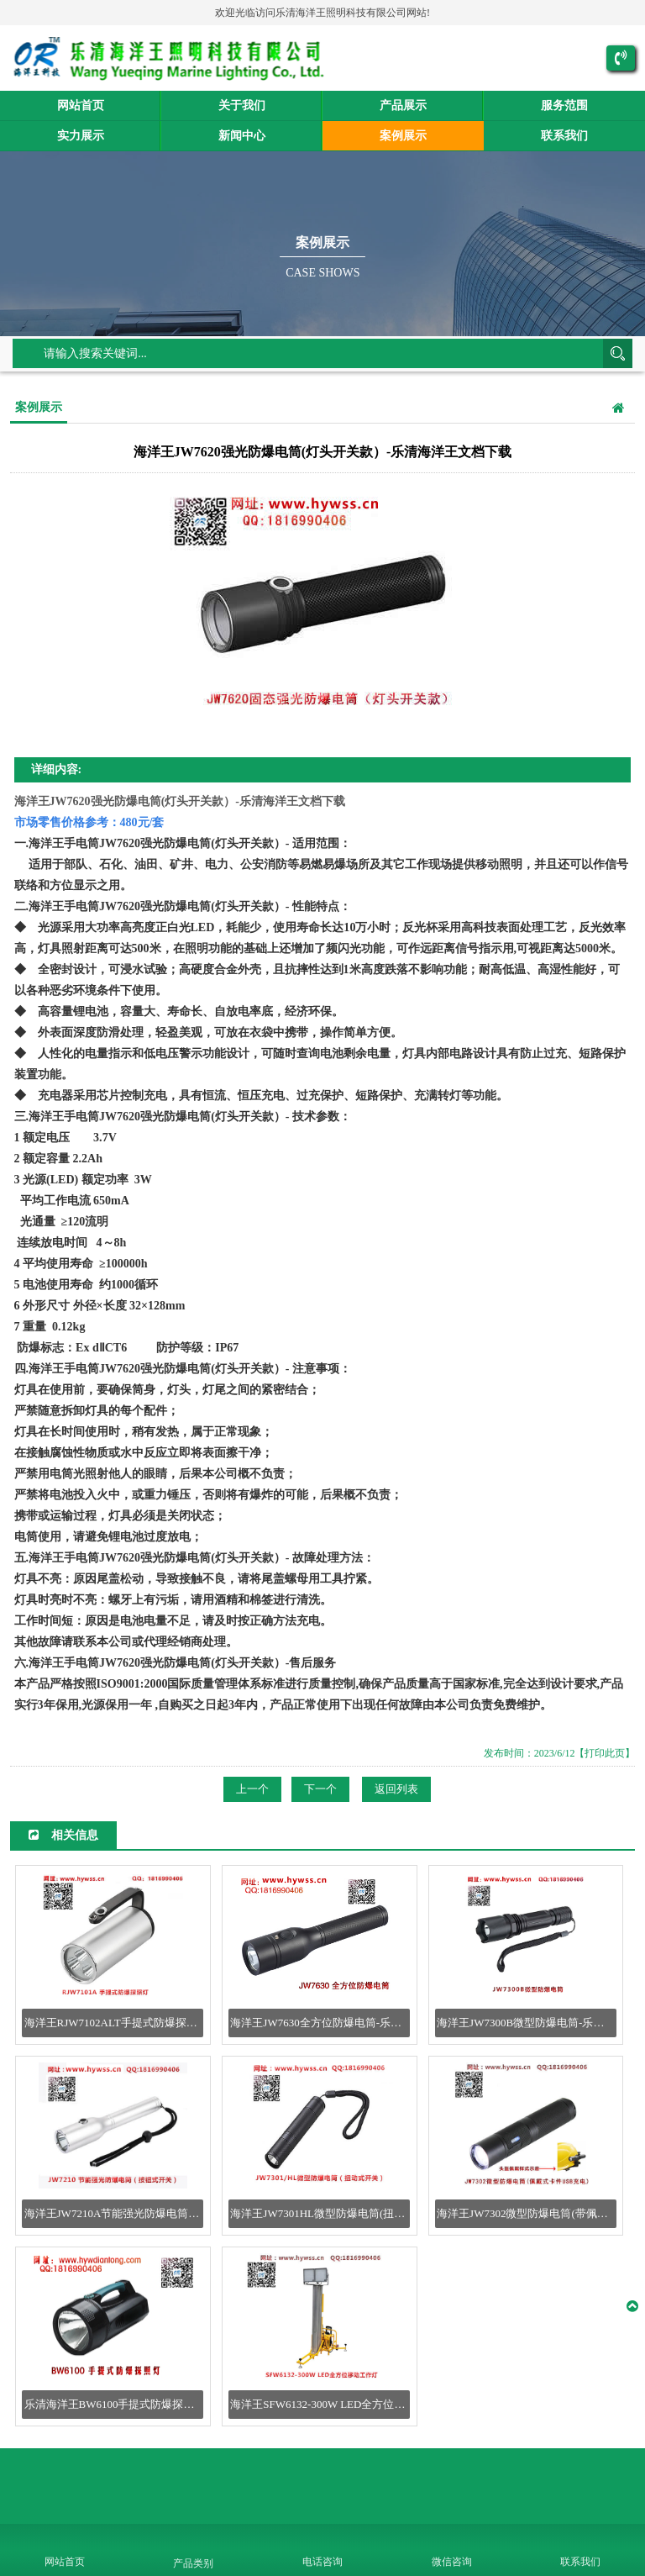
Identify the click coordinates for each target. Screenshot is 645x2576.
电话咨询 (322, 2562)
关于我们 (241, 105)
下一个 (320, 1789)
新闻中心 (241, 135)
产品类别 (193, 2563)
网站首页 (80, 105)
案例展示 (403, 135)
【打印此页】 (604, 1753)
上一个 (252, 1789)
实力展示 (80, 135)
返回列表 (396, 1789)
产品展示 (403, 105)
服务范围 (564, 105)
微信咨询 (452, 2562)
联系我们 (564, 135)
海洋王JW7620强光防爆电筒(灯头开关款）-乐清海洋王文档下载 (179, 801)
